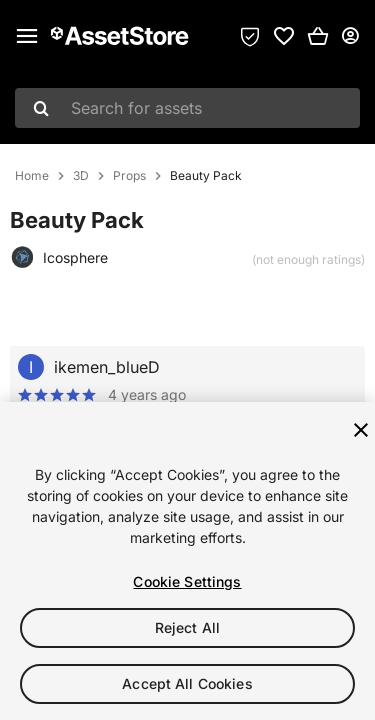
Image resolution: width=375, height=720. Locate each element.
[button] (318, 36)
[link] (284, 36)
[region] (187, 561)
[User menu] (350, 36)
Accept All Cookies (187, 683)
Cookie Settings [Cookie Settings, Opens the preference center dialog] (187, 581)
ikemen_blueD (107, 367)
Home (32, 176)
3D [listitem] (81, 176)
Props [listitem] (129, 176)
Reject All (187, 627)
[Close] (361, 430)
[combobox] (187, 108)
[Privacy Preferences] (250, 36)
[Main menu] (27, 36)
